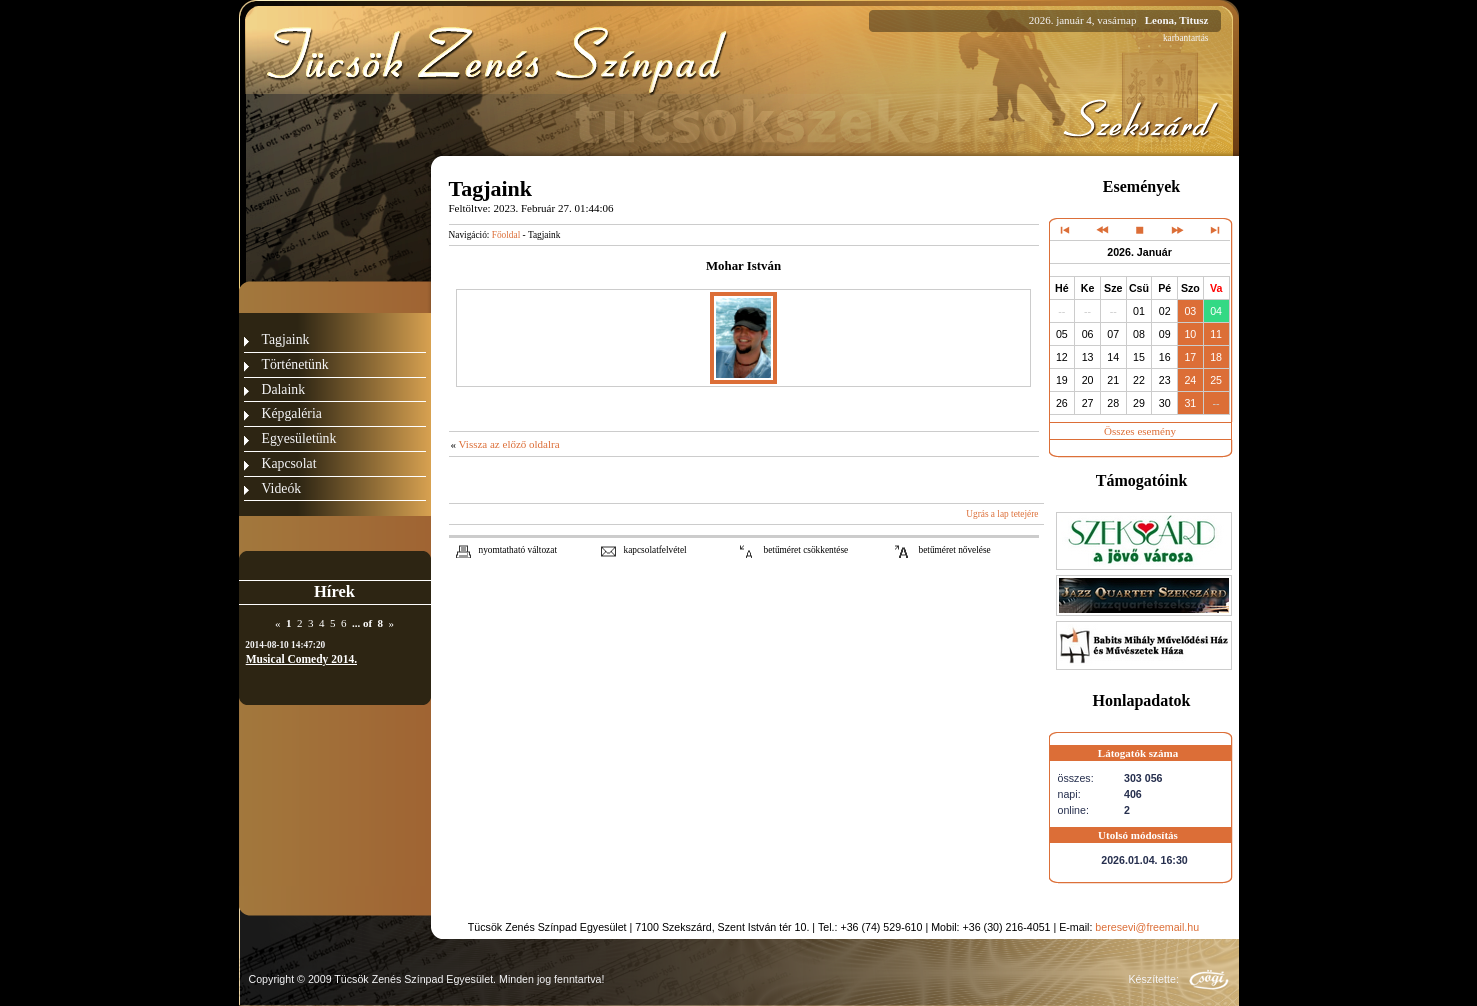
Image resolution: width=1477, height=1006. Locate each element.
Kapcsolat (289, 463)
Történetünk (295, 364)
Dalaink (284, 389)
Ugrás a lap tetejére (1002, 514)
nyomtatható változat (518, 550)
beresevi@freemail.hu (1147, 927)
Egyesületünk (299, 438)
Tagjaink (286, 339)
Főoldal (506, 235)
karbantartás (1186, 38)
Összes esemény (1140, 431)
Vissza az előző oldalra (509, 444)
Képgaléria (292, 413)
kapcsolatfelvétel (655, 550)
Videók (282, 488)
